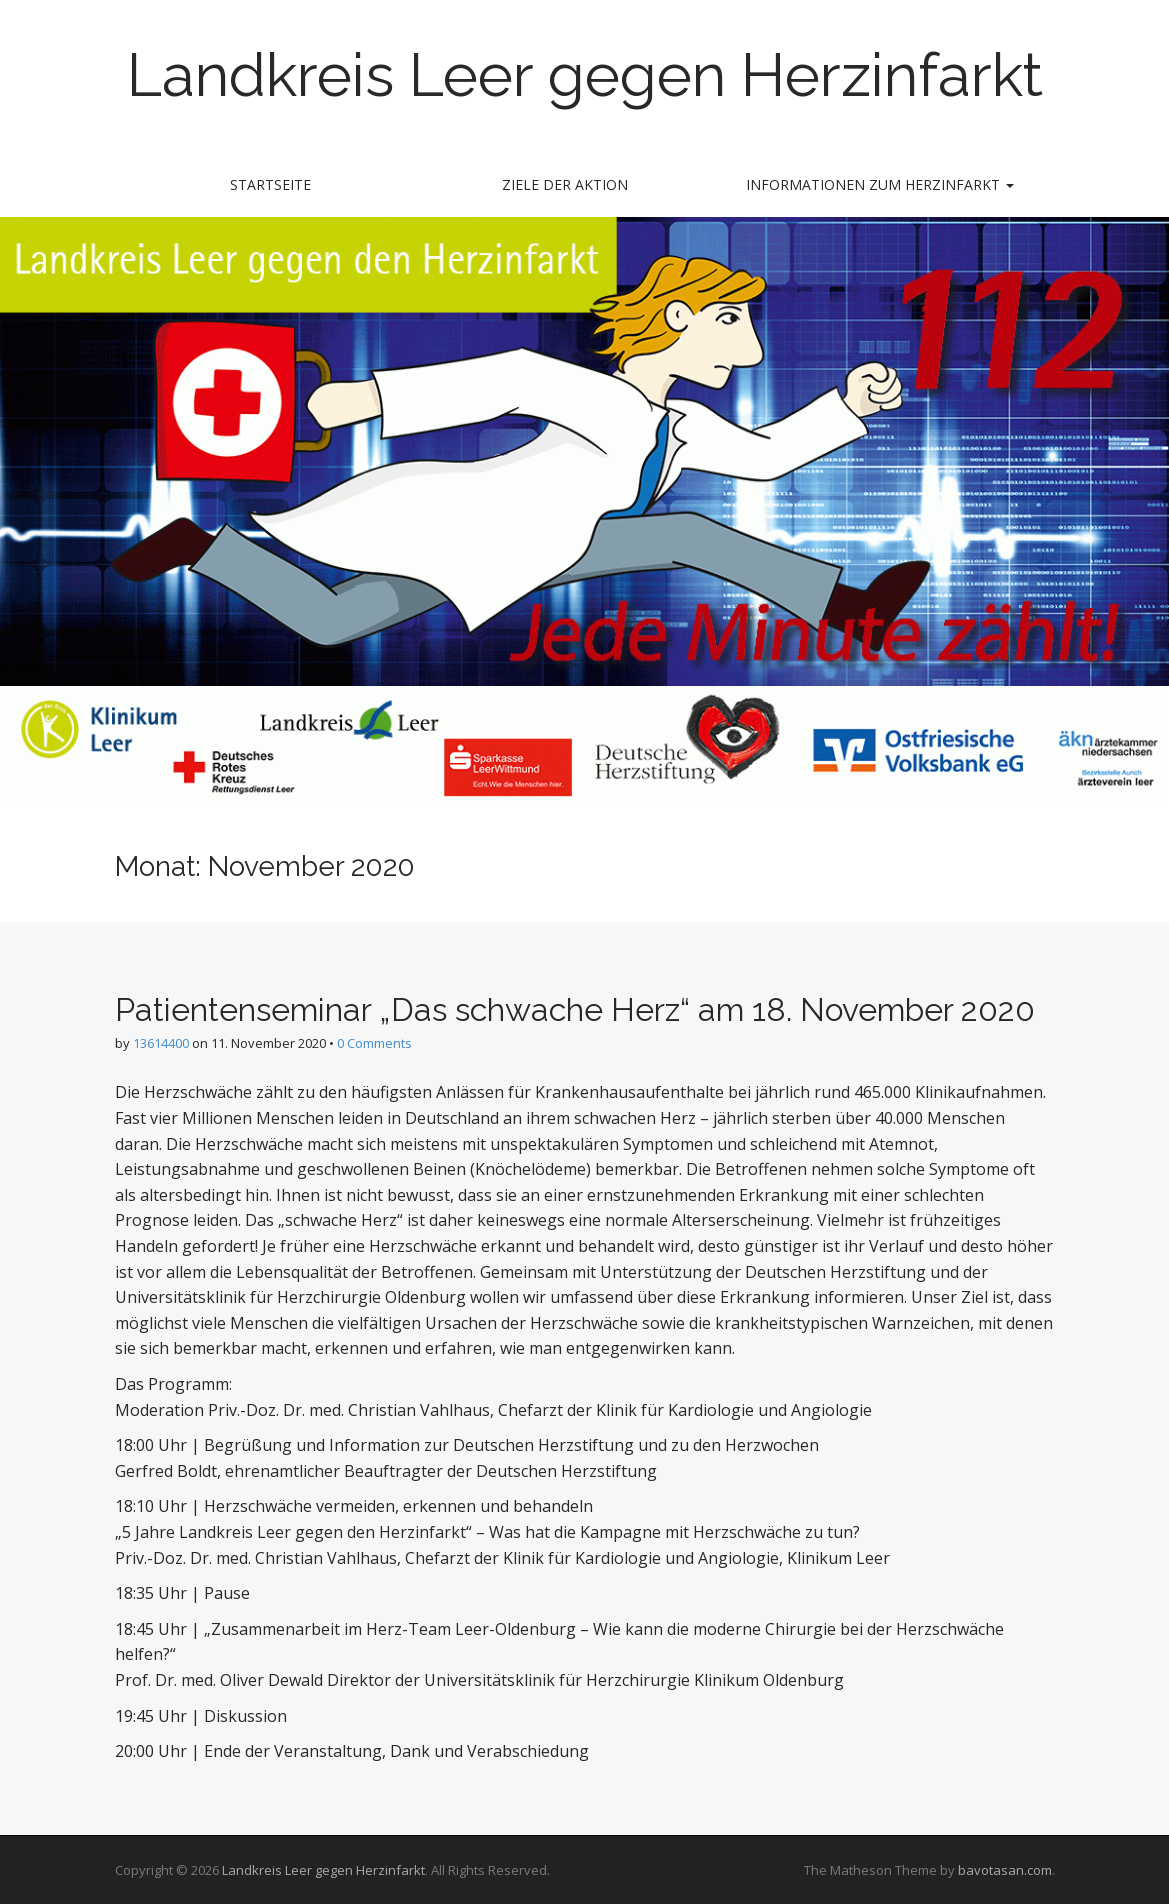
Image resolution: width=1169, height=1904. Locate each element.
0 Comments (374, 1043)
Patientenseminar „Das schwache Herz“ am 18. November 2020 (575, 1009)
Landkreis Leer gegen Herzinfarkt (585, 75)
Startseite (270, 184)
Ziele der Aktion (565, 184)
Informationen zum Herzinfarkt (880, 184)
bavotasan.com (1005, 1870)
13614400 (161, 1043)
